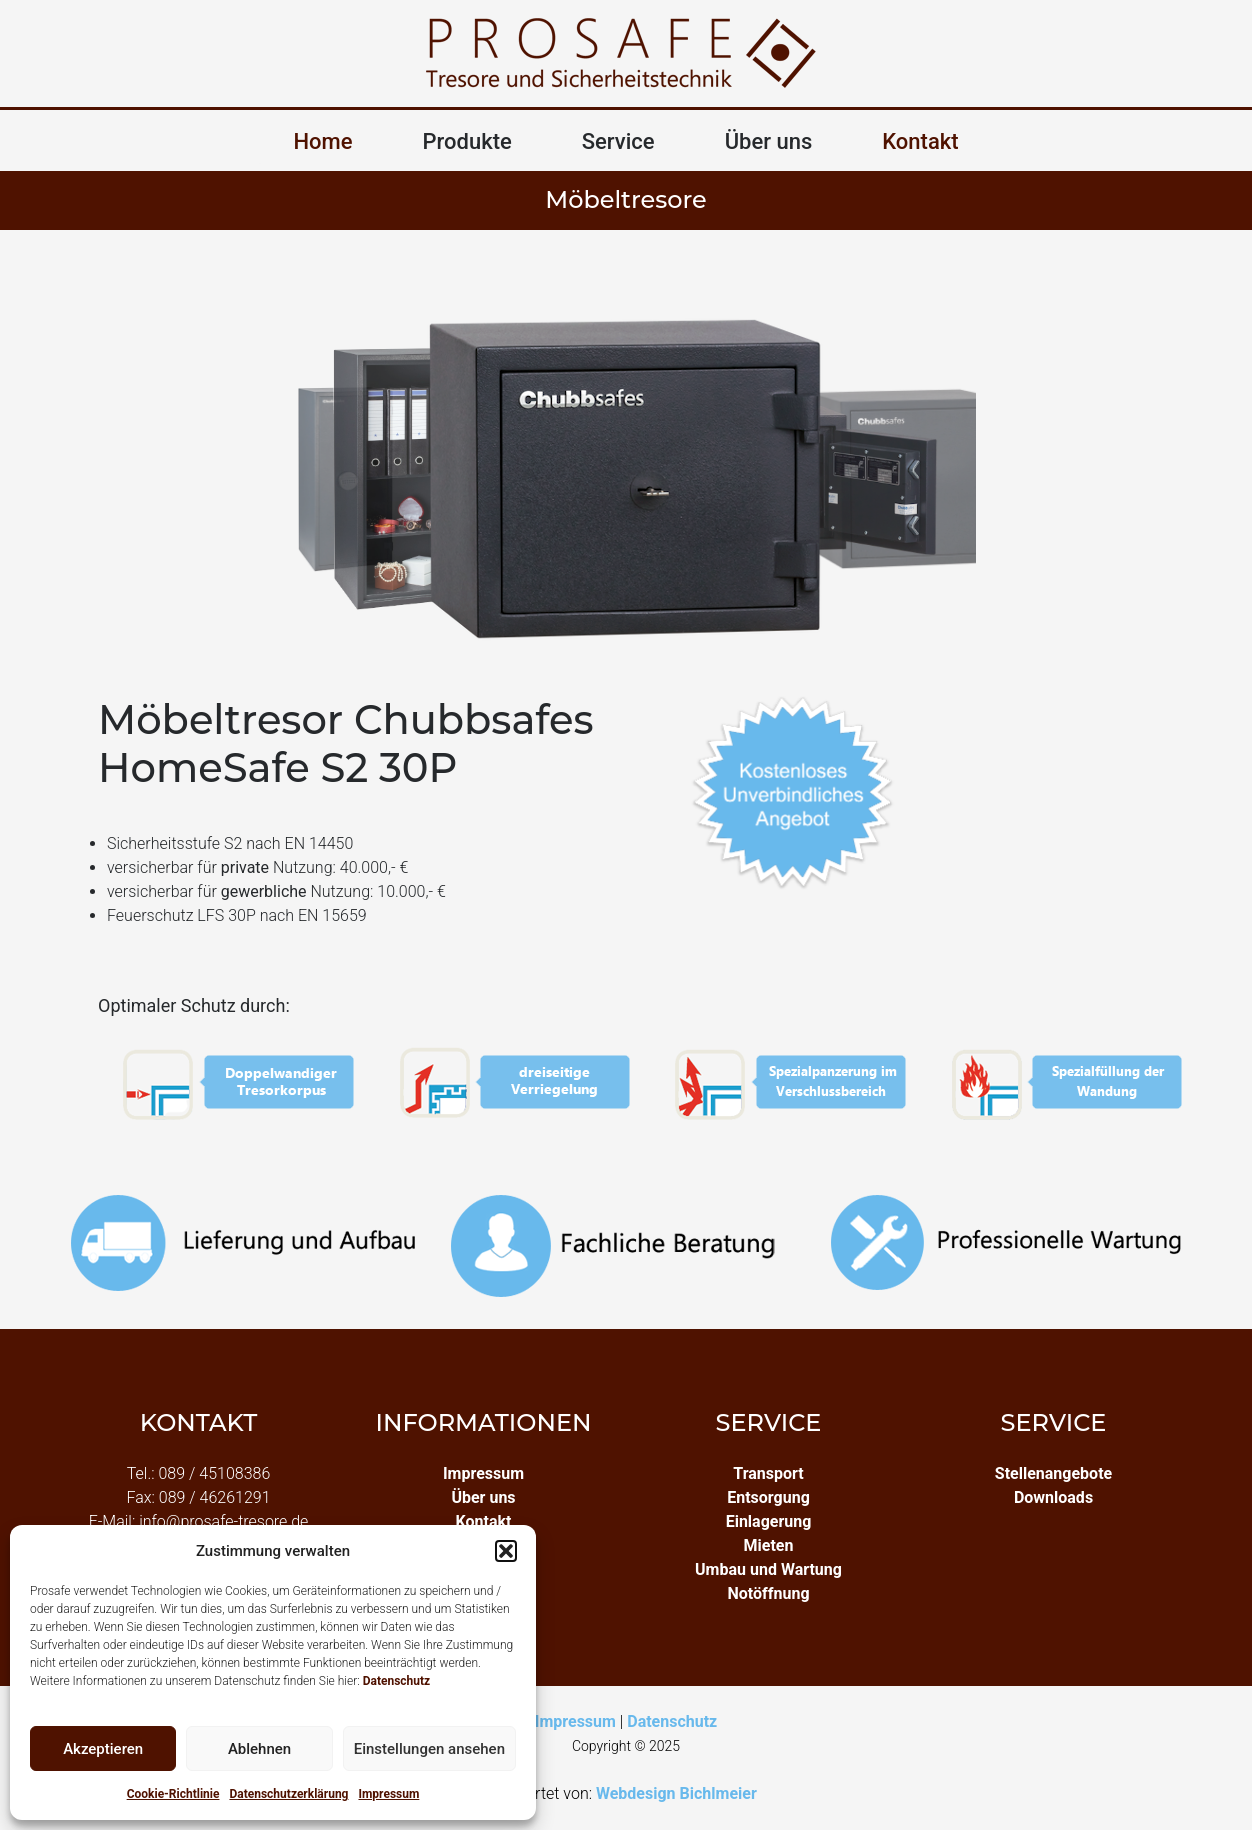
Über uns (769, 141)
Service (618, 141)
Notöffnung (768, 1593)
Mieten (769, 1545)
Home (322, 141)
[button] (506, 1551)
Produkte (467, 141)
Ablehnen (259, 1749)
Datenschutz (397, 1681)
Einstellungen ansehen (429, 1749)
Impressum (388, 1794)
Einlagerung (769, 1521)
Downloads (1053, 1497)
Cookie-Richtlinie (173, 1794)
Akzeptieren (103, 1749)
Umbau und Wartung (768, 1569)
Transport (768, 1473)
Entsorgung (768, 1497)
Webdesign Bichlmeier (676, 1793)
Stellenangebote (1053, 1473)
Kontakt (920, 141)
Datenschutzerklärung (288, 1794)
